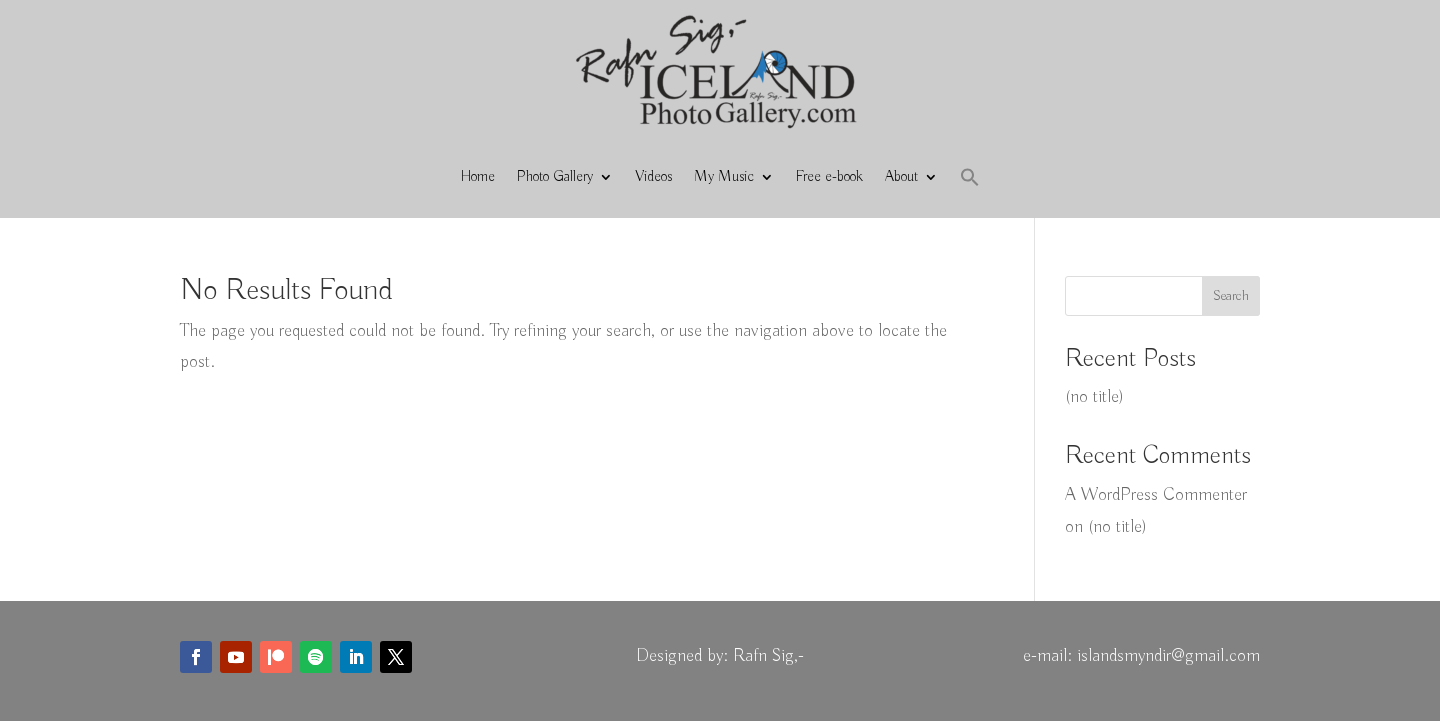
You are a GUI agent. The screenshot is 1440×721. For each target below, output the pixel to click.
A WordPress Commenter (1156, 495)
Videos (653, 177)
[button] (970, 177)
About (901, 177)
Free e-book (829, 177)
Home (478, 177)
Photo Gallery (555, 177)
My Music (724, 177)
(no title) (1094, 397)
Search (1231, 296)
